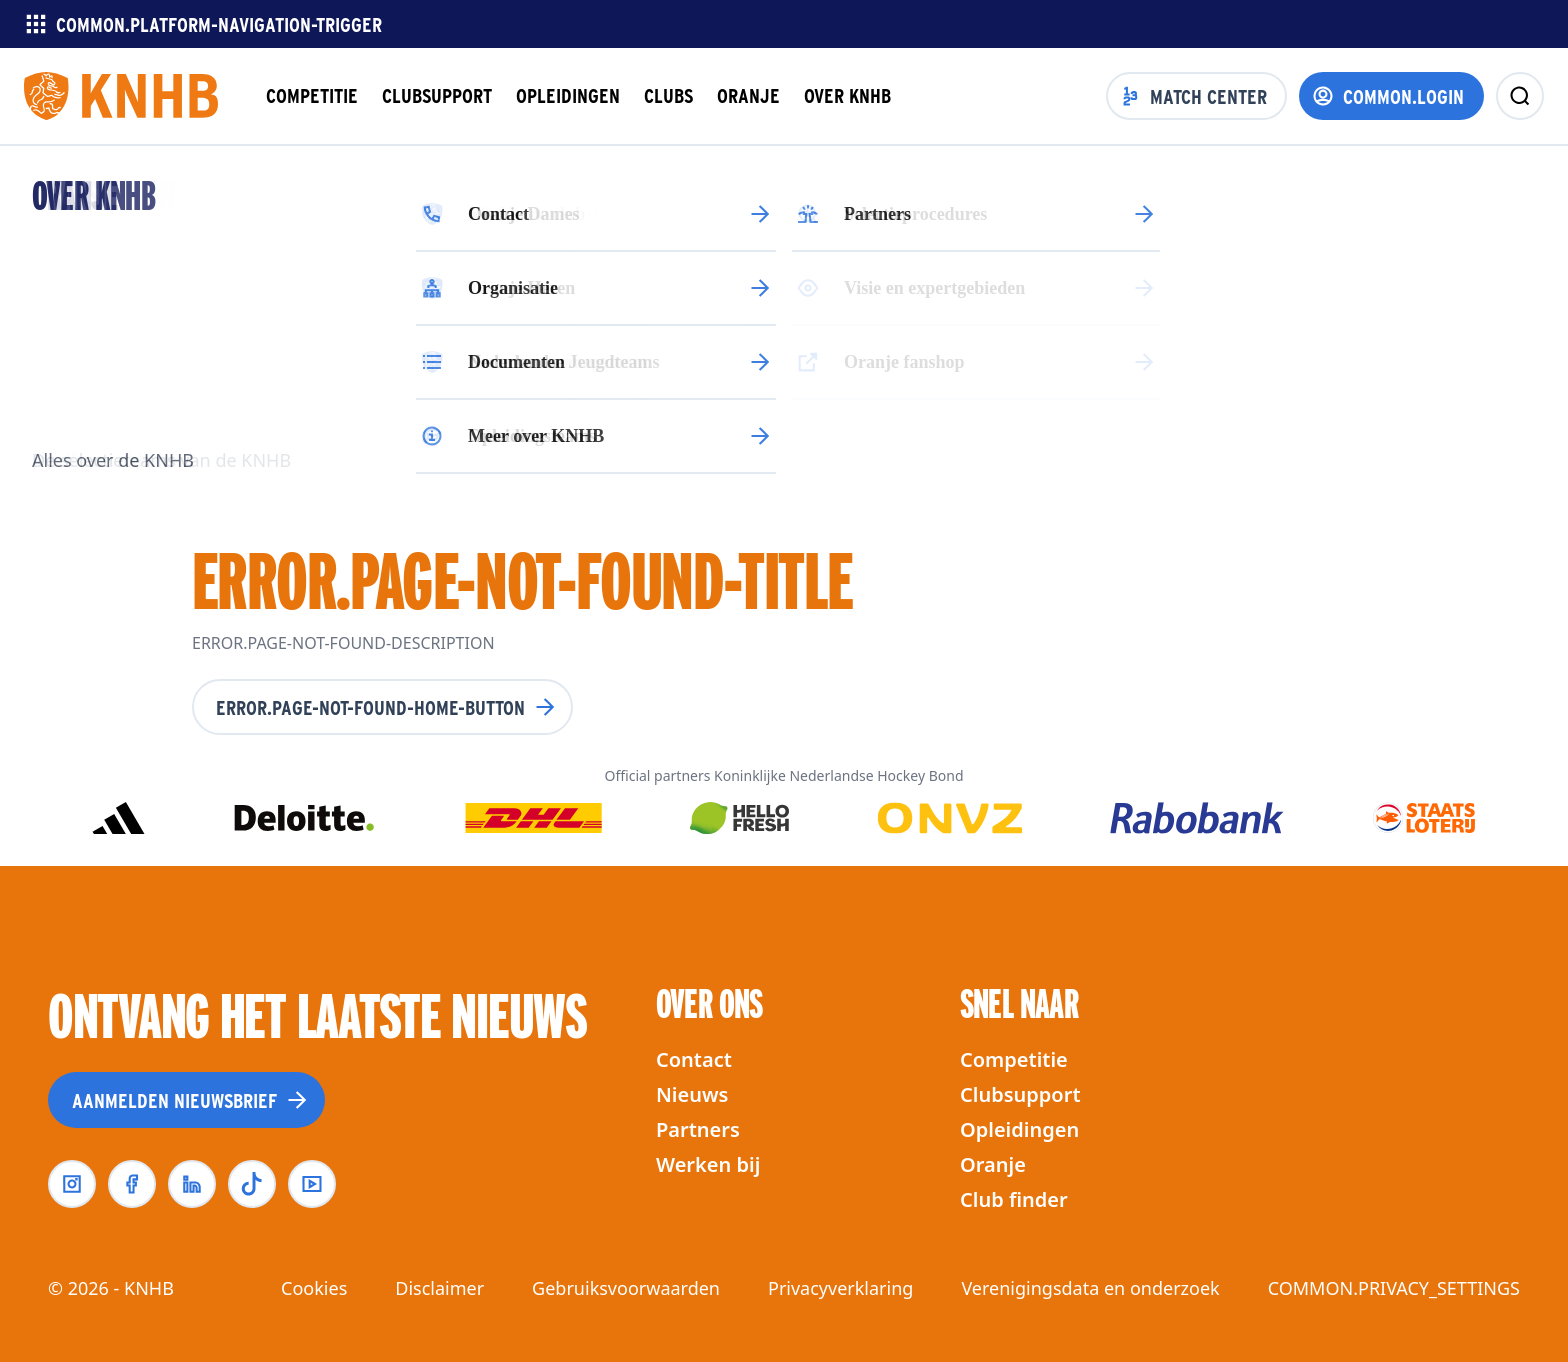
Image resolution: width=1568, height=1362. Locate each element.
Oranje (993, 1164)
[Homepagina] (121, 96)
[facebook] (132, 1184)
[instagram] (72, 1184)
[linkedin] (192, 1184)
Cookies (314, 1288)
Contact (694, 1059)
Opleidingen (1019, 1129)
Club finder (1014, 1199)
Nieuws (692, 1094)
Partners (698, 1129)
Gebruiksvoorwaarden (626, 1288)
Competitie (1014, 1059)
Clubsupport (1020, 1094)
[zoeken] (1520, 96)
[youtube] (312, 1184)
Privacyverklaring (840, 1288)
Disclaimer (439, 1288)
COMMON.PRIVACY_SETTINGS (1394, 1288)
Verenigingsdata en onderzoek (1090, 1288)
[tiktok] (252, 1184)
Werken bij (708, 1164)
